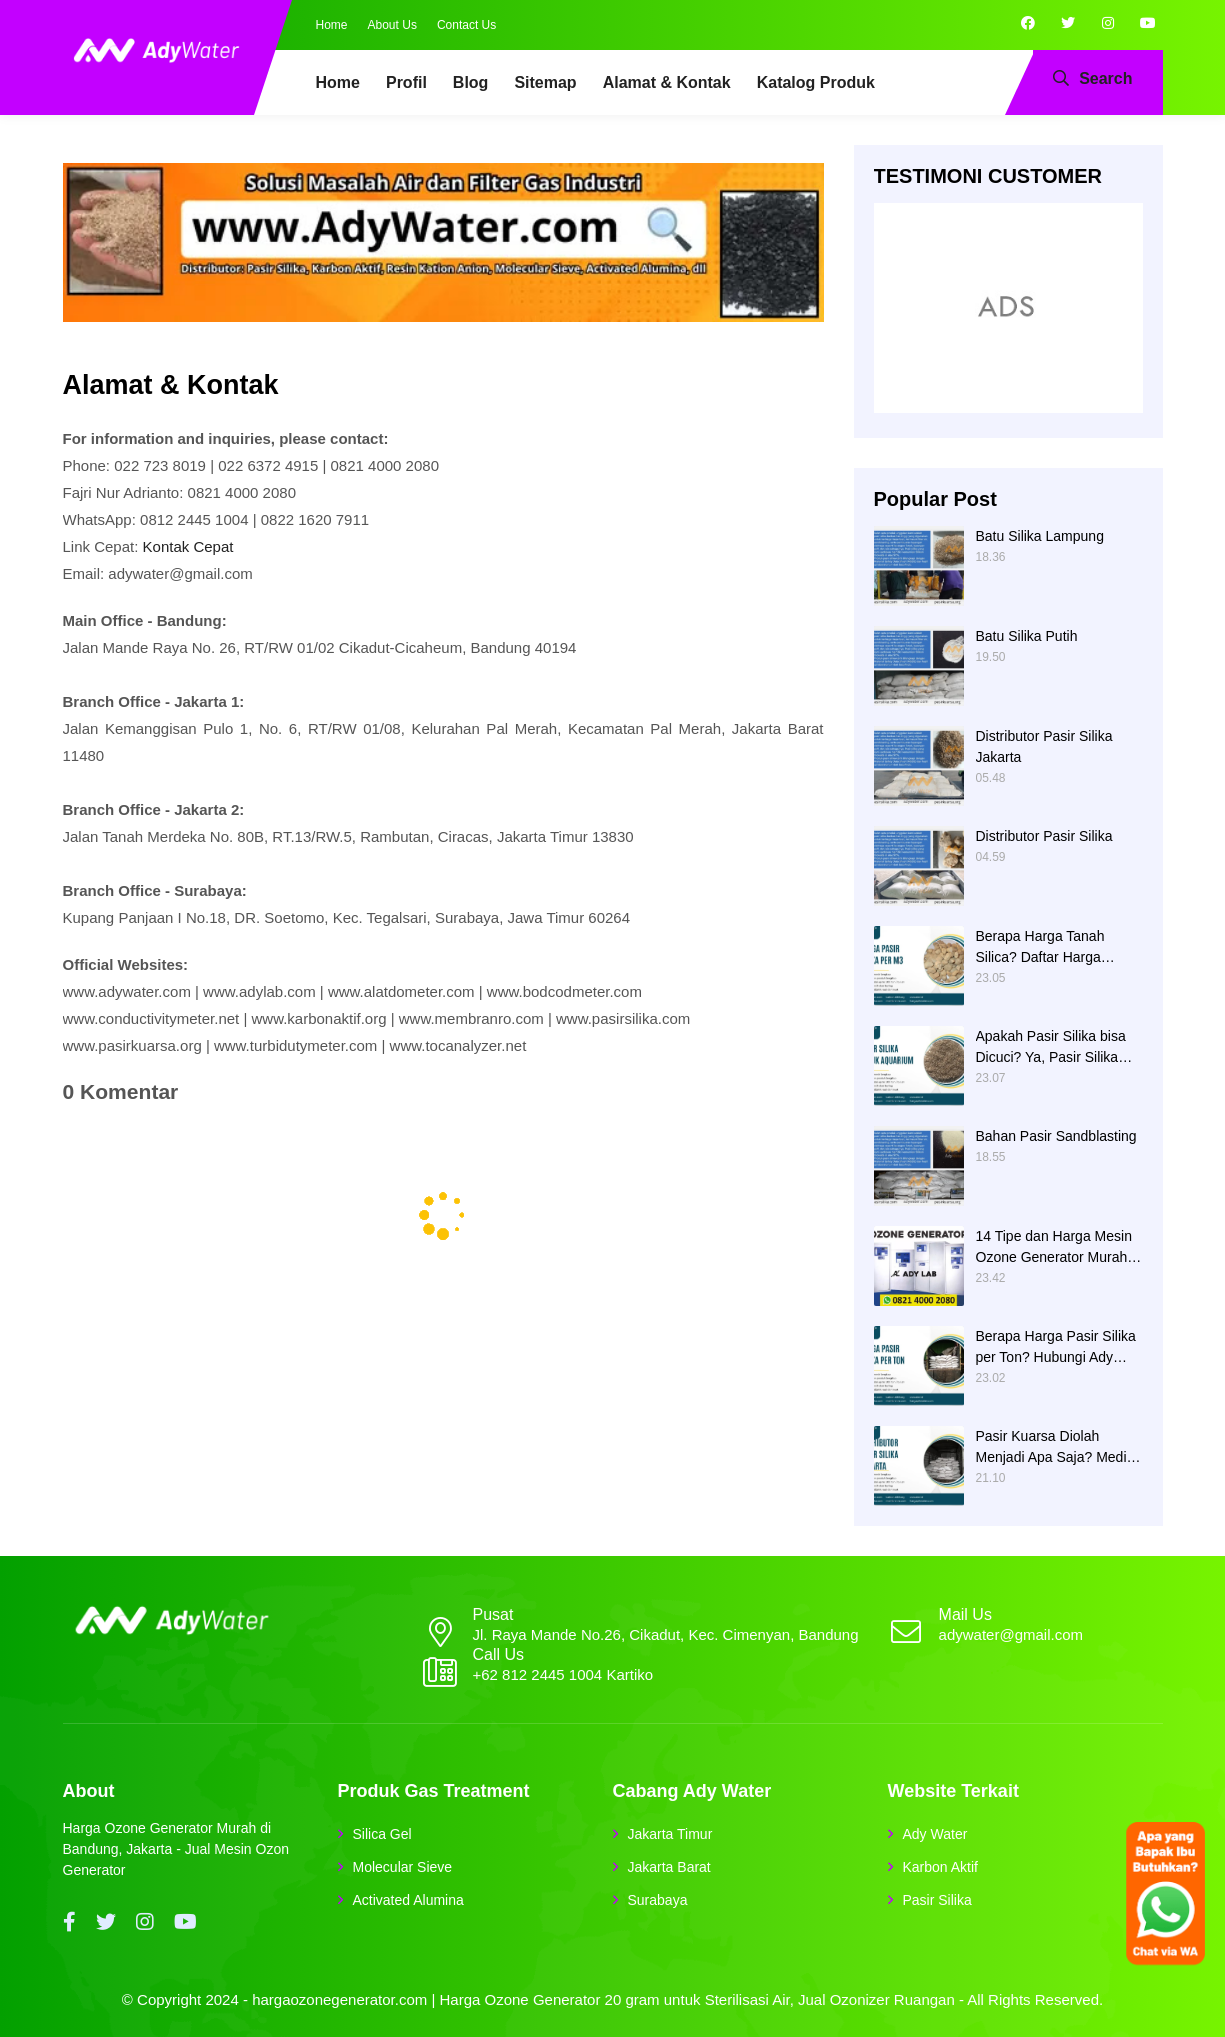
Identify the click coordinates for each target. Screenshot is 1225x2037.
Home (332, 25)
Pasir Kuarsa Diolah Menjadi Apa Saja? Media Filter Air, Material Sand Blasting (1055, 1448)
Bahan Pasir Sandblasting (1056, 1136)
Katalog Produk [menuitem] (816, 82)
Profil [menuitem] (406, 82)
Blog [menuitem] (471, 82)
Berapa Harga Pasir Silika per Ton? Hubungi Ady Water (1056, 1348)
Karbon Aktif (941, 1867)
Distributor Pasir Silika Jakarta (1044, 746)
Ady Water (935, 1834)
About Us (392, 25)
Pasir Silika (937, 1900)
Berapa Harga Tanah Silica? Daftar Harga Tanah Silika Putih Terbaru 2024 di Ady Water (1057, 948)
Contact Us (466, 25)
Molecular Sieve (403, 1867)
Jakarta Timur (670, 1834)
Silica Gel (382, 1834)
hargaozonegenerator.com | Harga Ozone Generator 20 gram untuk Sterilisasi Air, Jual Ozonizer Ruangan (603, 1999)
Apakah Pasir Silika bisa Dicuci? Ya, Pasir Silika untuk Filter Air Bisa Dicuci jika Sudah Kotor (1057, 1048)
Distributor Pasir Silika (1044, 836)
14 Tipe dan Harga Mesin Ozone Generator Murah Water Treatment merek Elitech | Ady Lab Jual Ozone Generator (1054, 1248)
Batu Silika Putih (1027, 636)
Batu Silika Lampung (1040, 536)
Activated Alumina (408, 1900)
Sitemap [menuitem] (545, 82)
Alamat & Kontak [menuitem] (667, 82)
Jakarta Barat (669, 1867)
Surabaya (658, 1900)
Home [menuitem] (338, 82)
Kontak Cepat (188, 546)
